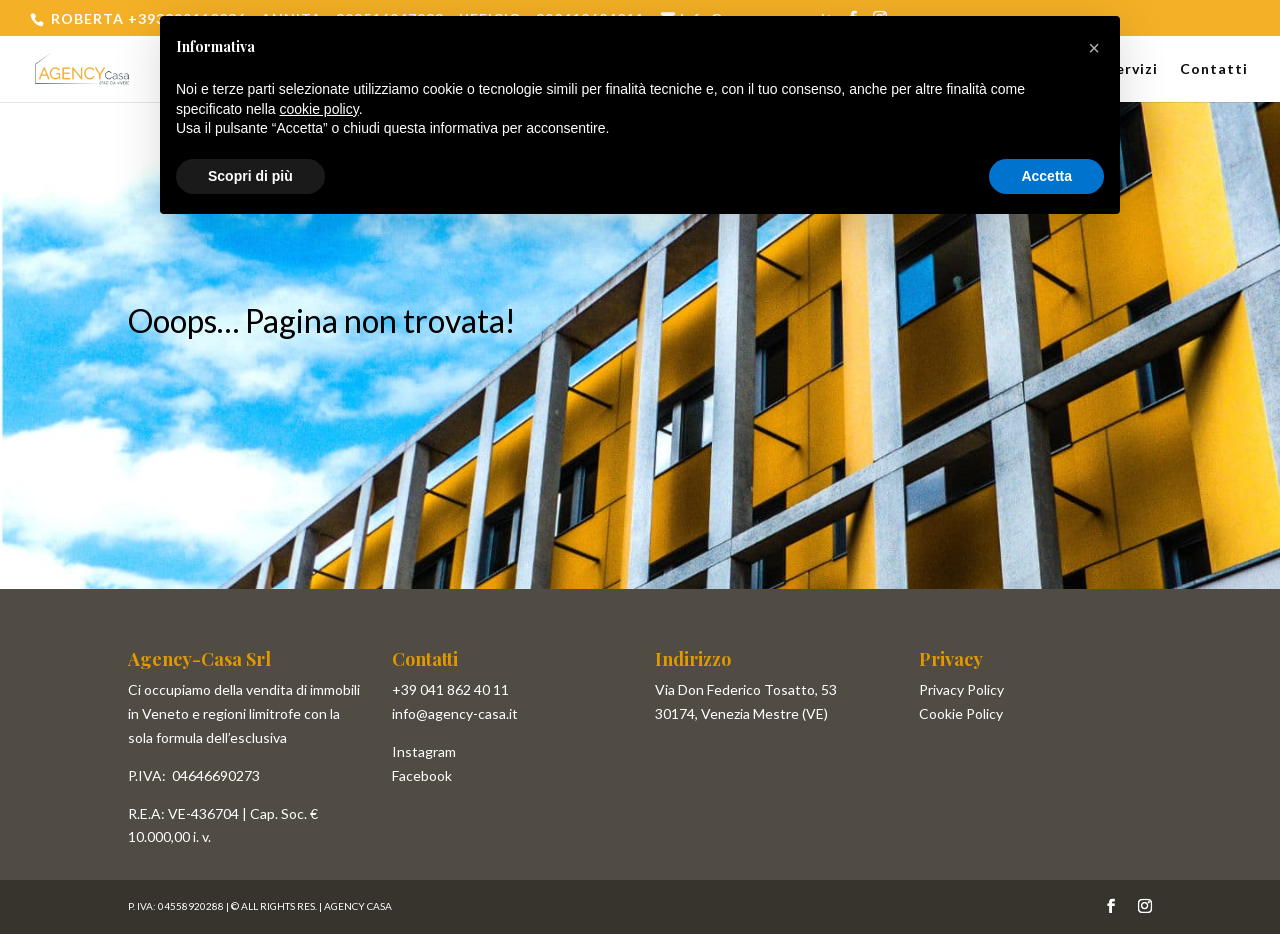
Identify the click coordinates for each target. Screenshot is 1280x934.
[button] (1094, 48)
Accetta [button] (1046, 176)
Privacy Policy (961, 689)
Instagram (424, 751)
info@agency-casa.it (455, 713)
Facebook (422, 775)
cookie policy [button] (319, 109)
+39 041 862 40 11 (450, 689)
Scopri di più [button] (250, 176)
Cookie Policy (961, 713)
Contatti (1214, 69)
